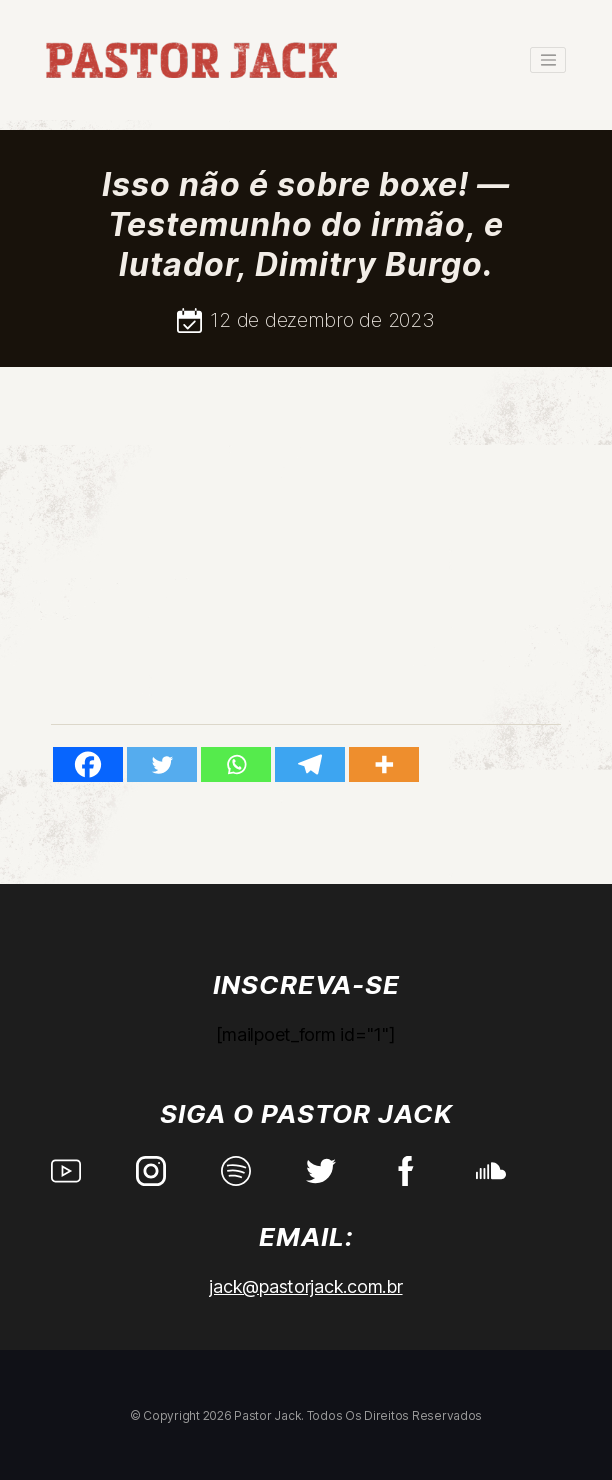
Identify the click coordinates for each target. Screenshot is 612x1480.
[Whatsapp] (236, 764)
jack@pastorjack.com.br (305, 1286)
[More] (384, 764)
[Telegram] (310, 764)
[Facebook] (88, 764)
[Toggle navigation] (548, 60)
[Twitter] (162, 764)
